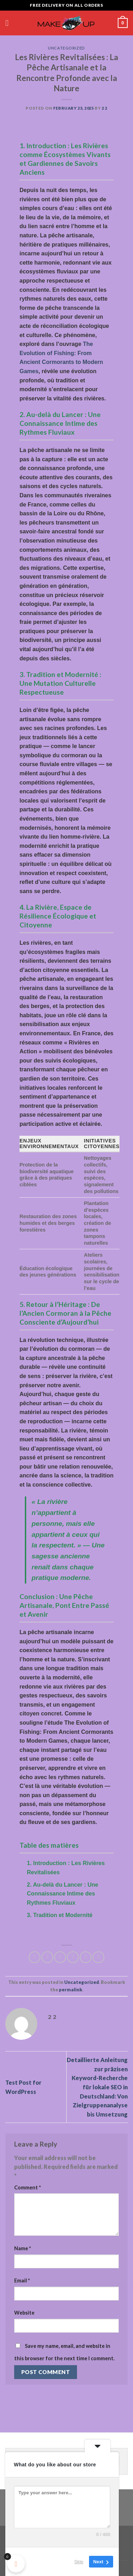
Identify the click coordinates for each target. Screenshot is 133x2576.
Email (22, 2280)
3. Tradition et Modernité (60, 1915)
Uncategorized (66, 48)
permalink (70, 1989)
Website (24, 2313)
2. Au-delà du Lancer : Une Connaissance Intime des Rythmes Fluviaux (62, 1894)
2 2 (104, 108)
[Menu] (9, 22)
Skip (78, 2561)
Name (22, 2248)
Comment (27, 2187)
